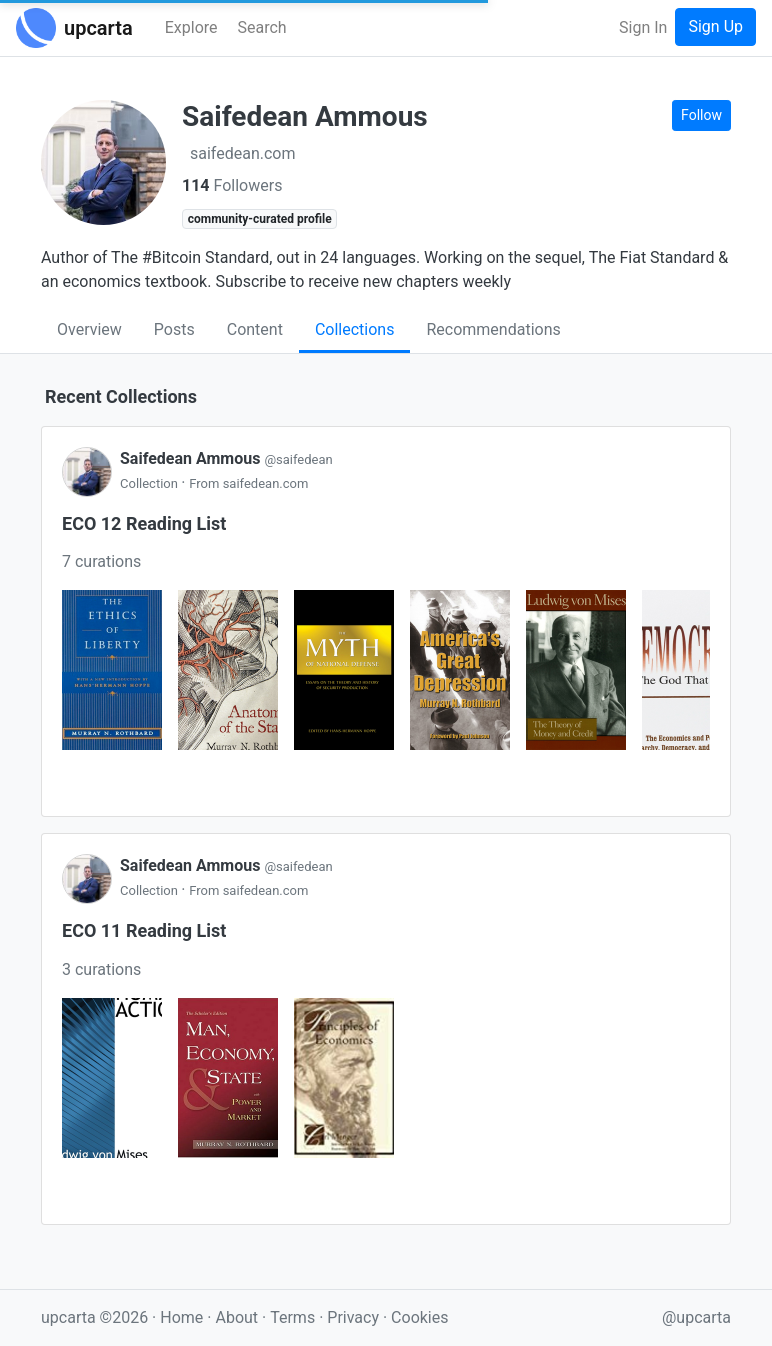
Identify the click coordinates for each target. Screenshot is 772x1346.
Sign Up (715, 26)
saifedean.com (243, 153)
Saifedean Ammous (226, 458)
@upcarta (696, 1317)
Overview (89, 329)
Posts (174, 329)
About (236, 1317)
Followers (232, 185)
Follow (701, 115)
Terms (294, 1317)
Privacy (355, 1317)
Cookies (419, 1317)
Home (181, 1317)
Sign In (643, 27)
